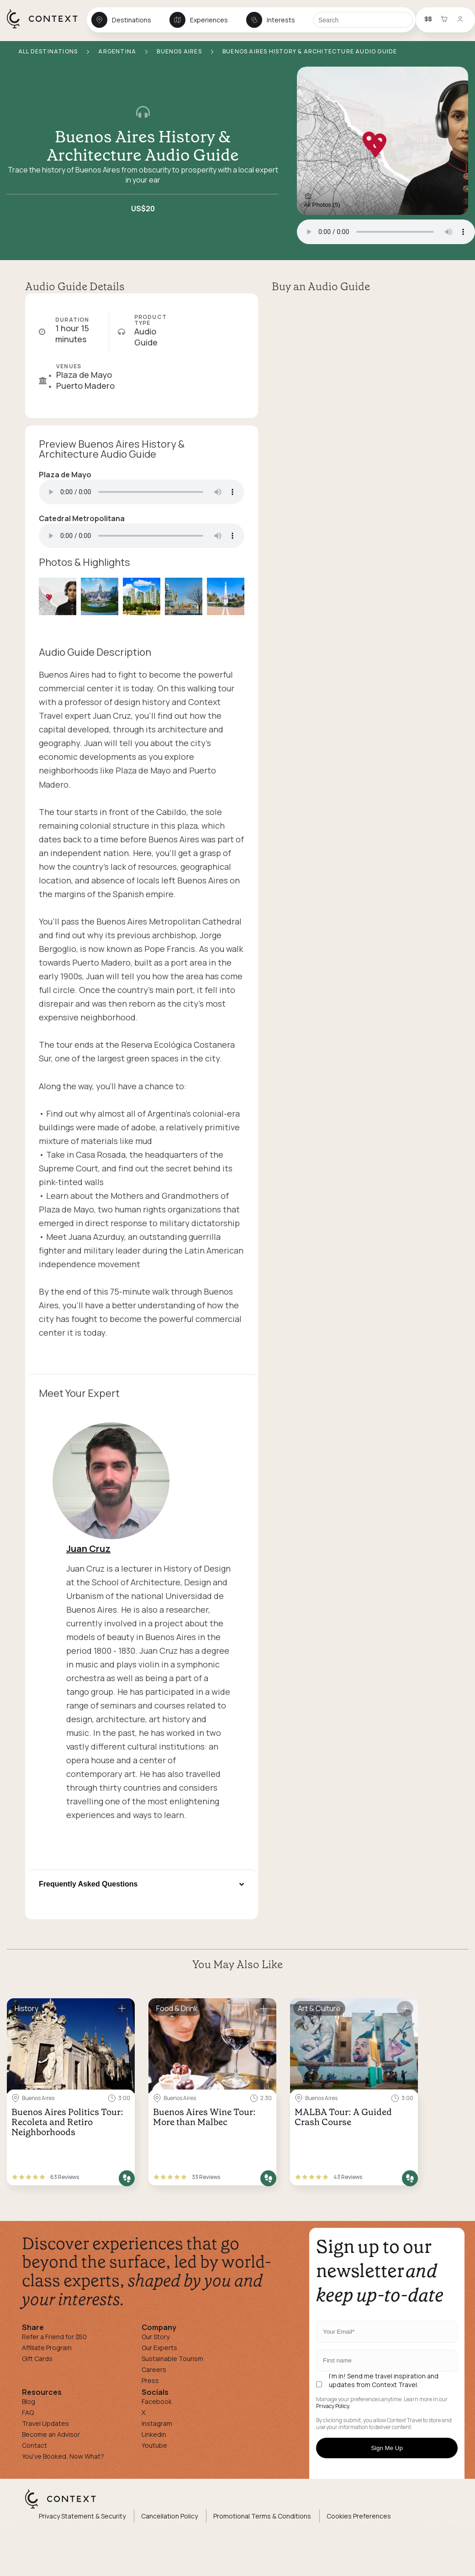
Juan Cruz (88, 1548)
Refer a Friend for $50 (54, 2336)
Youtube (154, 2445)
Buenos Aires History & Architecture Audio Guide (143, 146)
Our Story (155, 2336)
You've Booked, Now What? (63, 2456)
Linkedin (154, 2434)
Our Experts (159, 2347)
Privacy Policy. (333, 2406)
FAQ (28, 2412)
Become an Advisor (51, 2434)
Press (150, 2380)
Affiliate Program (47, 2347)
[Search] (363, 20)
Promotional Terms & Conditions (262, 2516)
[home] (47, 28)
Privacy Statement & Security (82, 2516)
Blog (28, 2401)
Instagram (157, 2423)
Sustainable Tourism (172, 2358)
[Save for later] (122, 2009)
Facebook (157, 2401)
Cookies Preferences (359, 2516)
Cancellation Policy (169, 2516)
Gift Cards (37, 2358)
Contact (34, 2445)
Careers (154, 2369)
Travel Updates (45, 2423)
